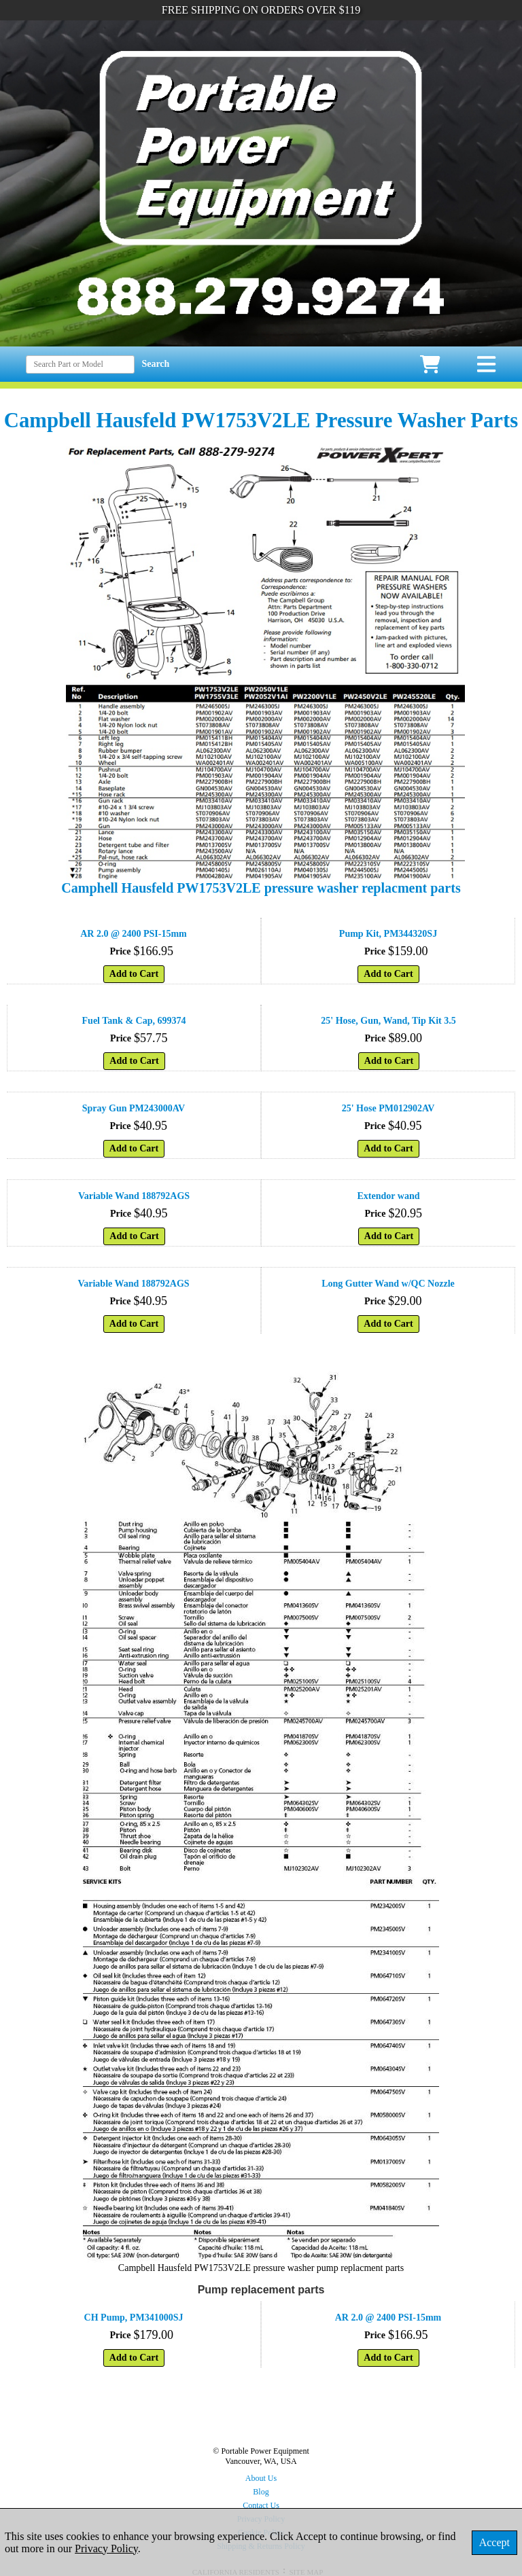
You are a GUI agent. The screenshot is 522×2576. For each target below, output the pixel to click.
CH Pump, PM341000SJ (134, 2317)
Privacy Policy (106, 2548)
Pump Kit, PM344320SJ (388, 934)
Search (155, 364)
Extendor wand (389, 1196)
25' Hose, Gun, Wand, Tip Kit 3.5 (388, 1021)
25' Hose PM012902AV (388, 1108)
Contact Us (261, 2505)
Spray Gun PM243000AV (133, 1108)
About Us (261, 2478)
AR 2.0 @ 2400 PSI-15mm (133, 934)
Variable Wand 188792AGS (134, 1196)
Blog (260, 2492)
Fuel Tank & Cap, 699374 (134, 1021)
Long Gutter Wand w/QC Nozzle (388, 1283)
